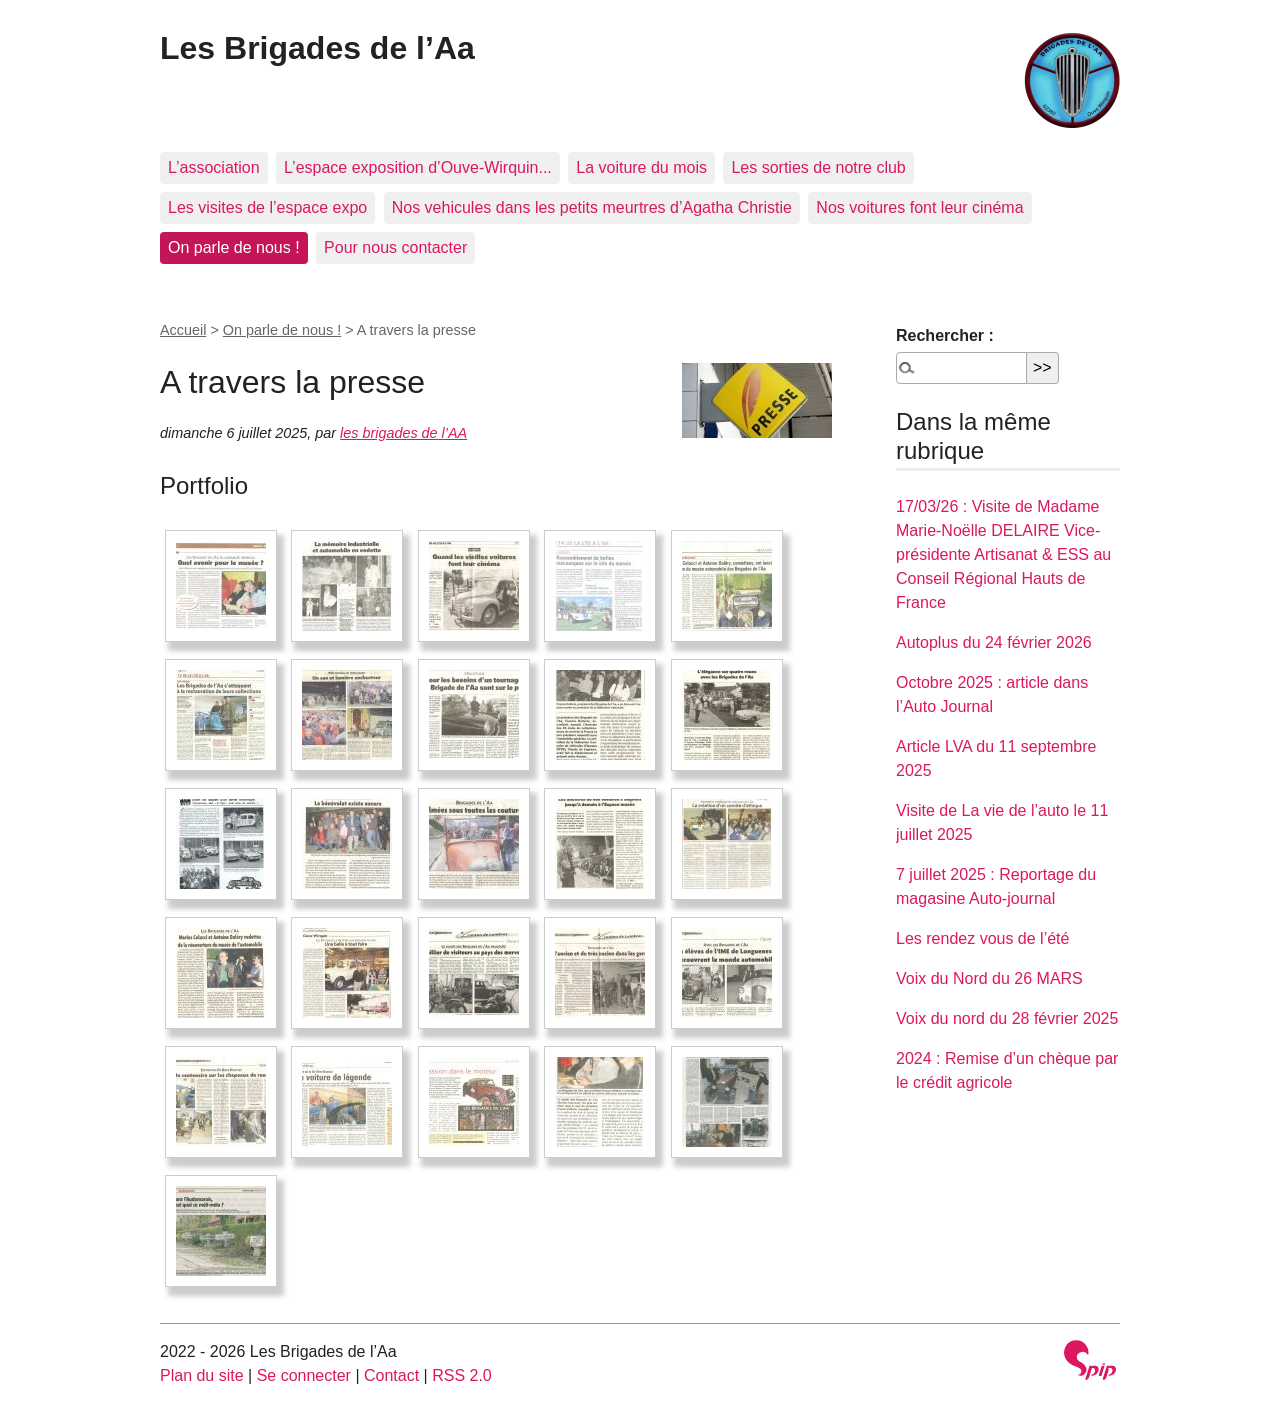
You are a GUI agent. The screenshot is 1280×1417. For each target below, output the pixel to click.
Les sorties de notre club (818, 167)
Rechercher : (945, 335)
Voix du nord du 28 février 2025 (1007, 1018)
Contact (391, 1375)
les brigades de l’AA (403, 433)
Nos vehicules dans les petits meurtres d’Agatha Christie (592, 207)
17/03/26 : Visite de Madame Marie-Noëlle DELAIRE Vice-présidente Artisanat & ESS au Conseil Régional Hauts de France (1003, 554)
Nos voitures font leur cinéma (919, 207)
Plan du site (202, 1375)
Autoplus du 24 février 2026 (994, 642)
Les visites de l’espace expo (267, 207)
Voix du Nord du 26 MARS (989, 978)
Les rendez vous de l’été (982, 938)
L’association (214, 167)
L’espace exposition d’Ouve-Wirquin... (418, 167)
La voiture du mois (641, 167)
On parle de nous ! (234, 247)
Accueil (183, 330)
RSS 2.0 (462, 1375)
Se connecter (304, 1375)
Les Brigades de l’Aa (317, 48)
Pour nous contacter (395, 247)
